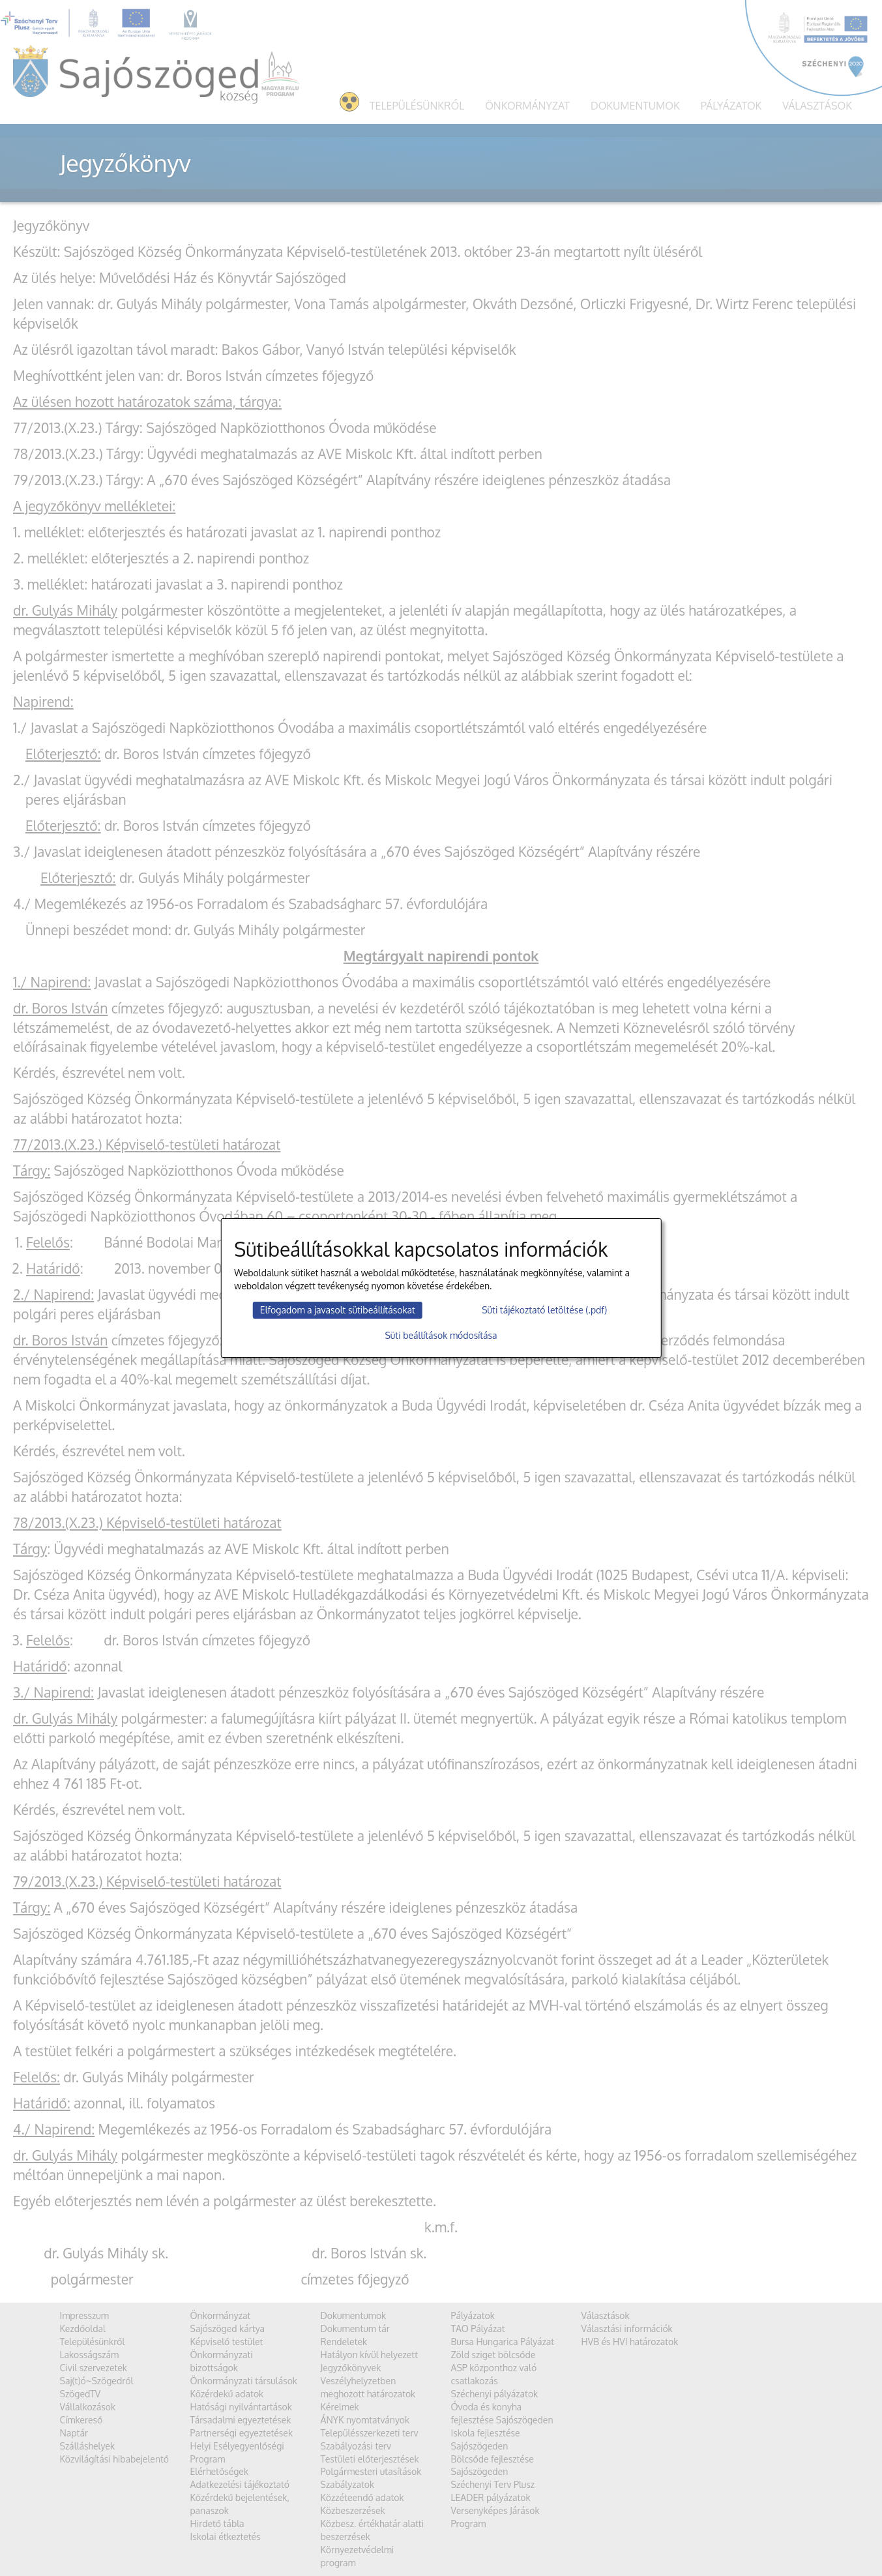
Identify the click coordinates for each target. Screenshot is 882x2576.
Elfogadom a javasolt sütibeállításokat (337, 1309)
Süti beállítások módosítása (441, 1335)
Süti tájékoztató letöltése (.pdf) (544, 1309)
